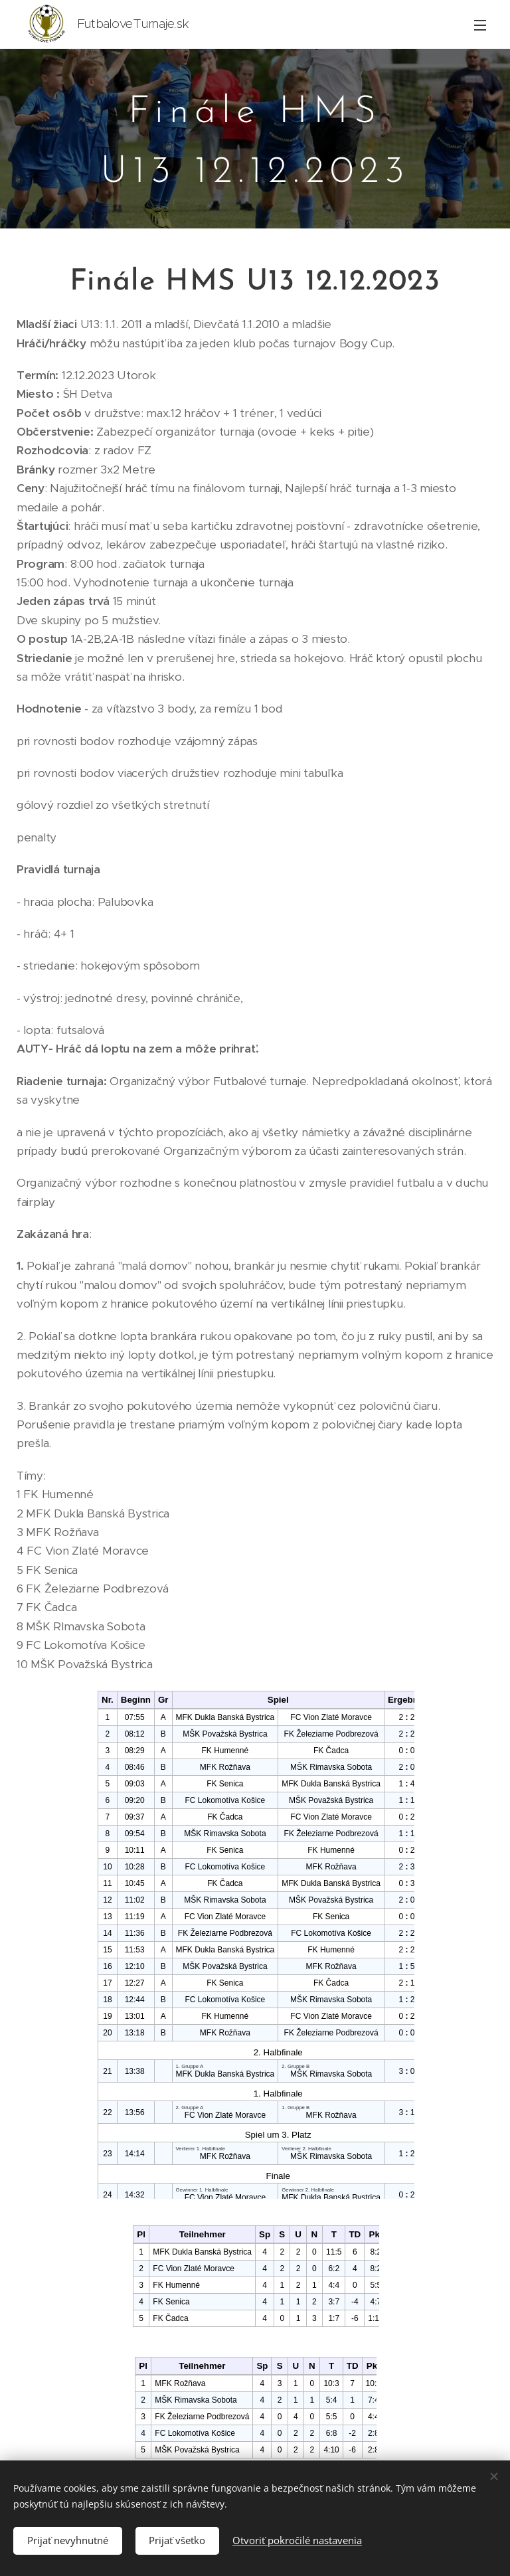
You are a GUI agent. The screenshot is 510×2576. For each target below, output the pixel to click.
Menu (480, 25)
